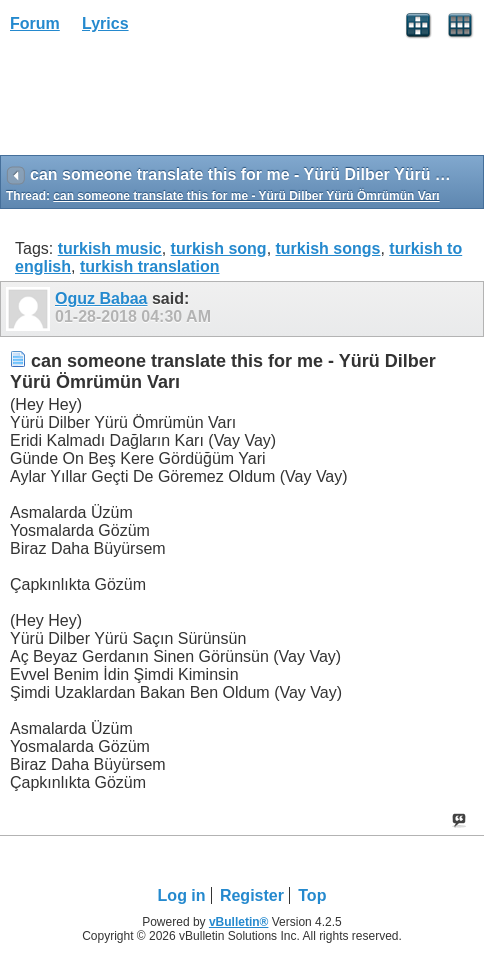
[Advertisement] (160, 101)
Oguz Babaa (101, 298)
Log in (182, 895)
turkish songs (328, 248)
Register (252, 895)
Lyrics (105, 23)
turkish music (110, 248)
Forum (35, 23)
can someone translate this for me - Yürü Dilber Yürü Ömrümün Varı (246, 196)
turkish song (219, 248)
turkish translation (150, 266)
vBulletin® (239, 922)
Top (312, 895)
